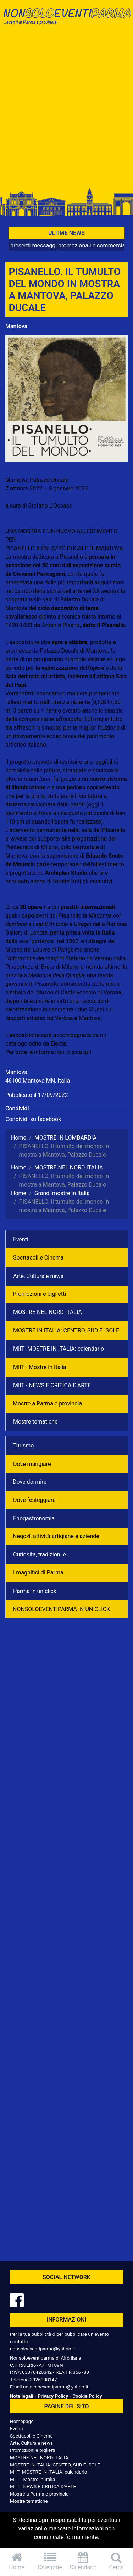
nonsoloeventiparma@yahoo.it (42, 2348)
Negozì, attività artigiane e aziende (56, 1536)
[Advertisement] (66, 110)
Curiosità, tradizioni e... (42, 1554)
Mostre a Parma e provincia (47, 1403)
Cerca (116, 2561)
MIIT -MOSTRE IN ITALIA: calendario (58, 1348)
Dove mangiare (32, 1464)
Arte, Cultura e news (38, 1276)
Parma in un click (34, 1591)
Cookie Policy (87, 2396)
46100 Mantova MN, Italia (37, 1080)
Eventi (20, 1239)
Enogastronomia (34, 1518)
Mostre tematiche (35, 1421)
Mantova (16, 326)
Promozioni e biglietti (39, 1293)
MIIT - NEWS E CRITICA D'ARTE (52, 1385)
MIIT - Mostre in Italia (39, 1367)
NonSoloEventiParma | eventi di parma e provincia (66, 20)
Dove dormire (29, 1481)
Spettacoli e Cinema (38, 1257)
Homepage (21, 2421)
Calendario (83, 2561)
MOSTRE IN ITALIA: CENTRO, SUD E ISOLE (66, 1330)
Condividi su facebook (33, 1119)
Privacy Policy (53, 2396)
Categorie (50, 2561)
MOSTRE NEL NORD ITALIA (47, 1312)
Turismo (23, 1445)
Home (16, 2561)
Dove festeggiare (34, 1500)
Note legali (21, 2396)
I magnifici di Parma (38, 1572)
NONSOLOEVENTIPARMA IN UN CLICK (61, 1609)
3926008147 (43, 2379)
